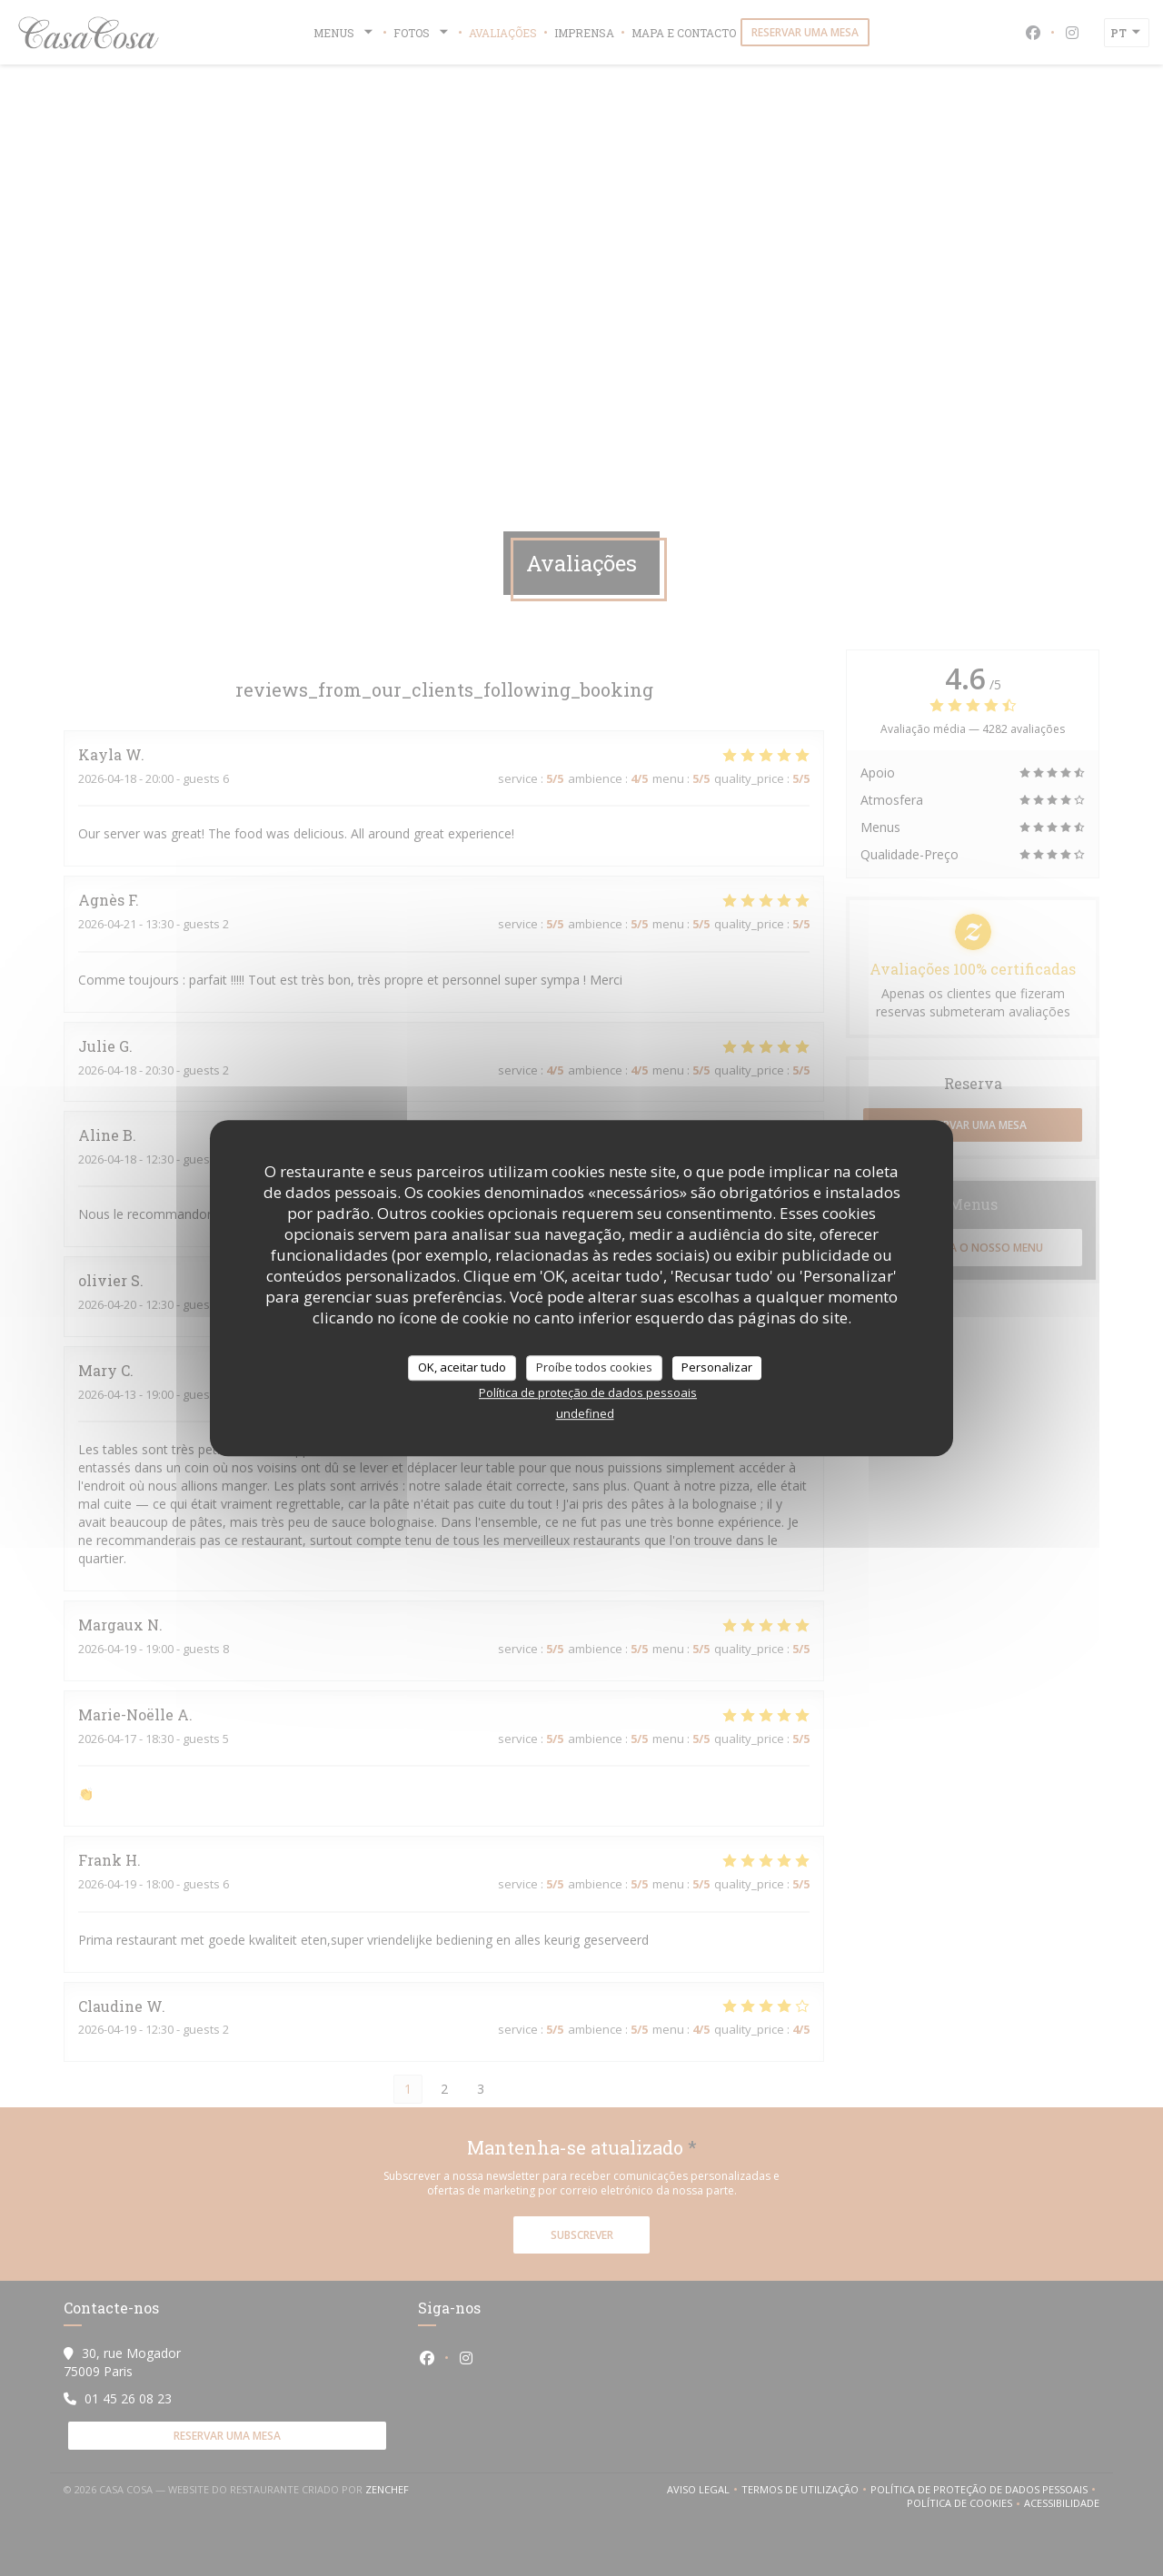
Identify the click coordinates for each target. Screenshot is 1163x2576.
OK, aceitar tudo (462, 1367)
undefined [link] (585, 1413)
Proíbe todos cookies (594, 1367)
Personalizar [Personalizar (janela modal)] (716, 1367)
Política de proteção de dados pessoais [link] (588, 1392)
